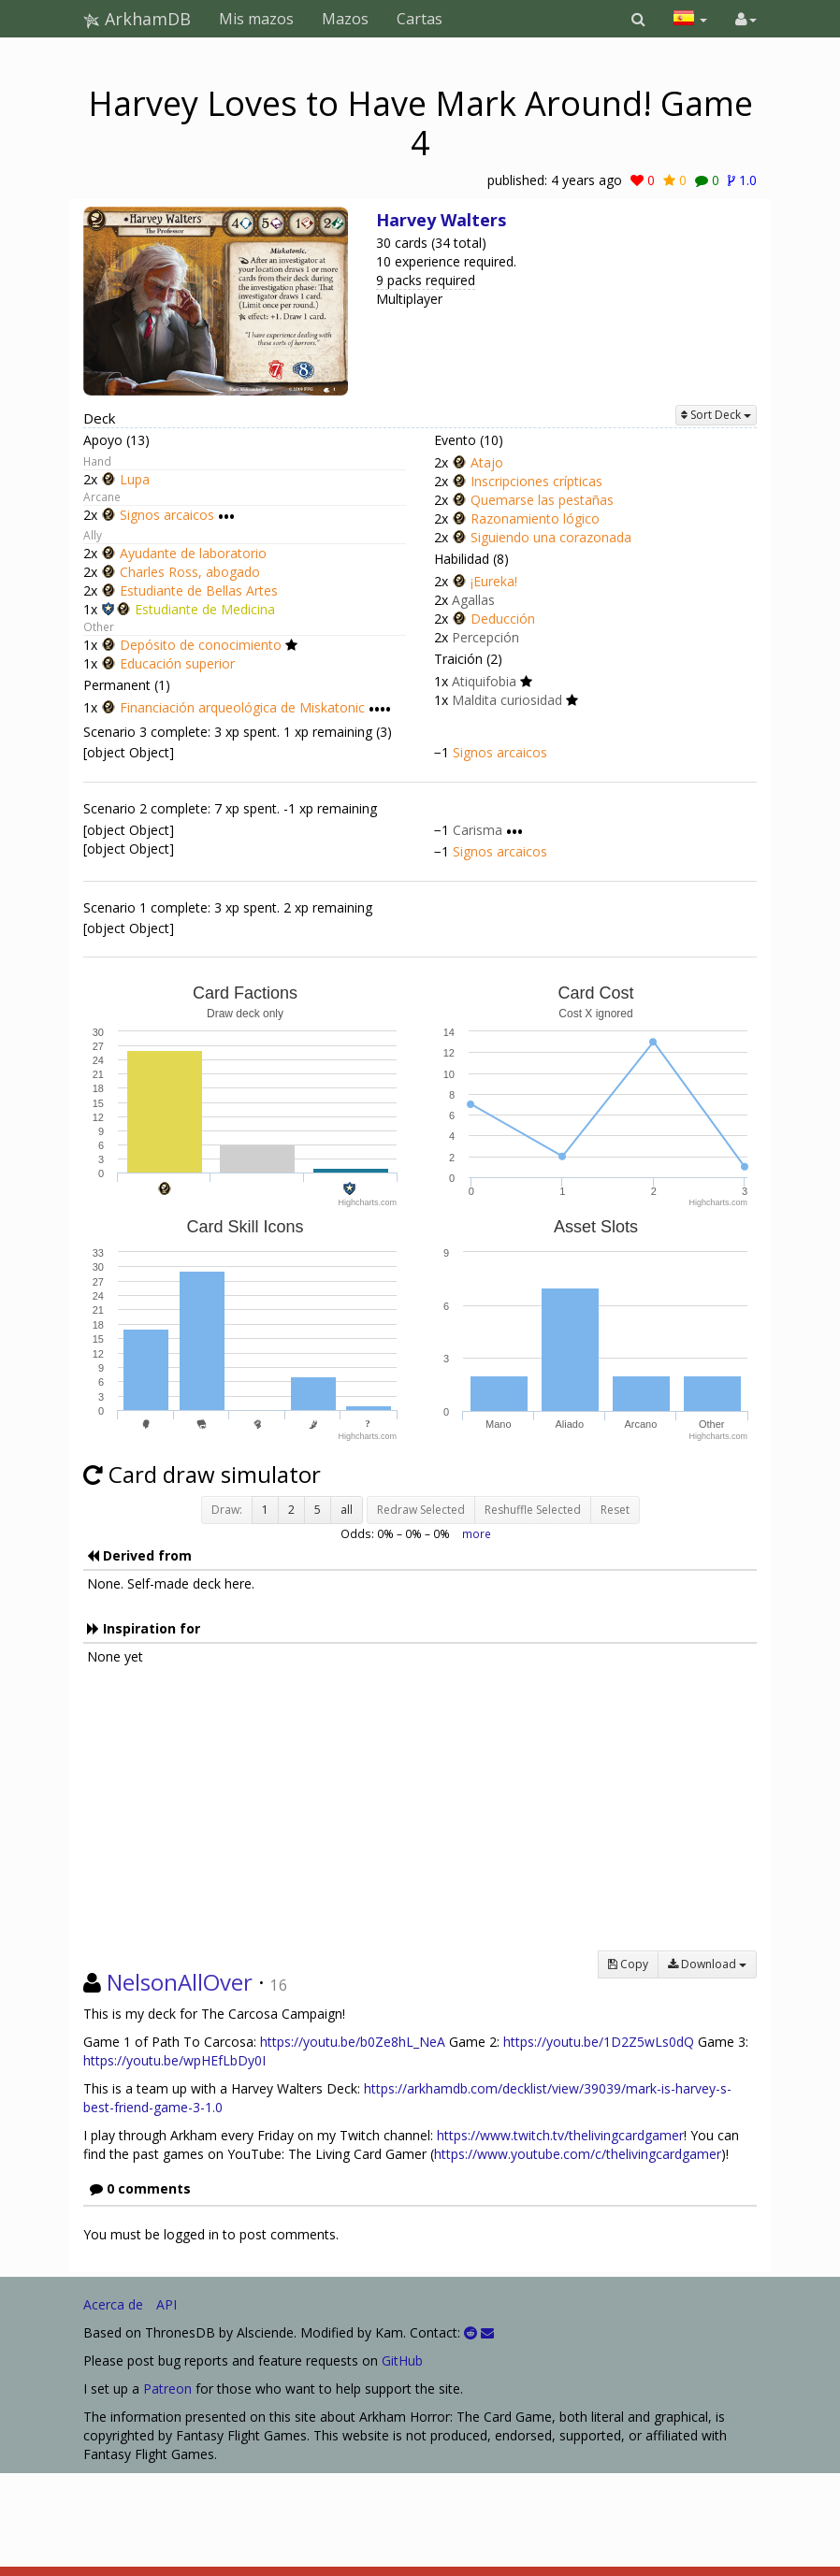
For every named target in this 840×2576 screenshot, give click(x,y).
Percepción (485, 637)
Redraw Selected (421, 1510)
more (476, 1533)
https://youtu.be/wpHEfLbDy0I (174, 2060)
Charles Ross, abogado (190, 572)
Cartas (419, 18)
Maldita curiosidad (507, 700)
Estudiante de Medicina (205, 609)
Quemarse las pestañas (542, 500)
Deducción (503, 618)
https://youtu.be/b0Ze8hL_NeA (352, 2042)
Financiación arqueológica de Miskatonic (242, 707)
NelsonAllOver (180, 1981)
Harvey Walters (441, 220)
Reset (615, 1510)
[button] (638, 18)
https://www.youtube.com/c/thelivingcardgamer (577, 2154)
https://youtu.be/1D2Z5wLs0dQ (598, 2042)
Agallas (473, 600)
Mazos (345, 18)
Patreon (167, 2388)
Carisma (477, 830)
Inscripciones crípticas (536, 481)
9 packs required (425, 280)
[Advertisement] (420, 1819)
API (166, 2304)
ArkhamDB (137, 18)
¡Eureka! (494, 581)
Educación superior (177, 663)
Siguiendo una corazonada (551, 537)
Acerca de (113, 2304)
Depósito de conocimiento (201, 645)
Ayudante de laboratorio (193, 553)
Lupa (135, 479)
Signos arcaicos (167, 516)
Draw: (226, 1510)
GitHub (402, 2360)
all (346, 1510)
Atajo (487, 462)
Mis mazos (256, 18)
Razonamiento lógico (535, 518)
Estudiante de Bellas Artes (199, 590)
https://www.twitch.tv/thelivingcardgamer (560, 2135)
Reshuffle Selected (533, 1510)
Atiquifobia (484, 681)
